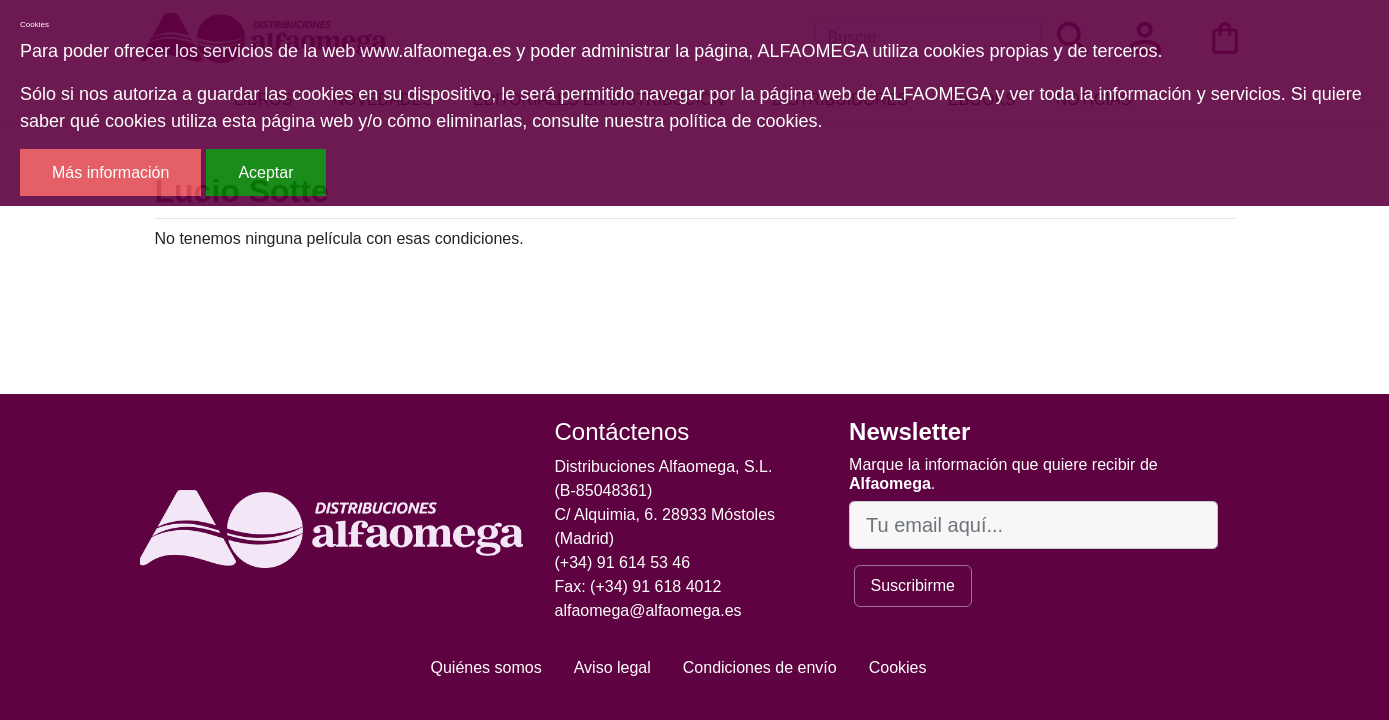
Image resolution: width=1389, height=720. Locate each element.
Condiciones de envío (760, 667)
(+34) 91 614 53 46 (623, 562)
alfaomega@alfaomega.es (648, 610)
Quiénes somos (486, 667)
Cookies (898, 667)
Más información (110, 172)
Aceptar (265, 172)
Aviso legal (612, 667)
